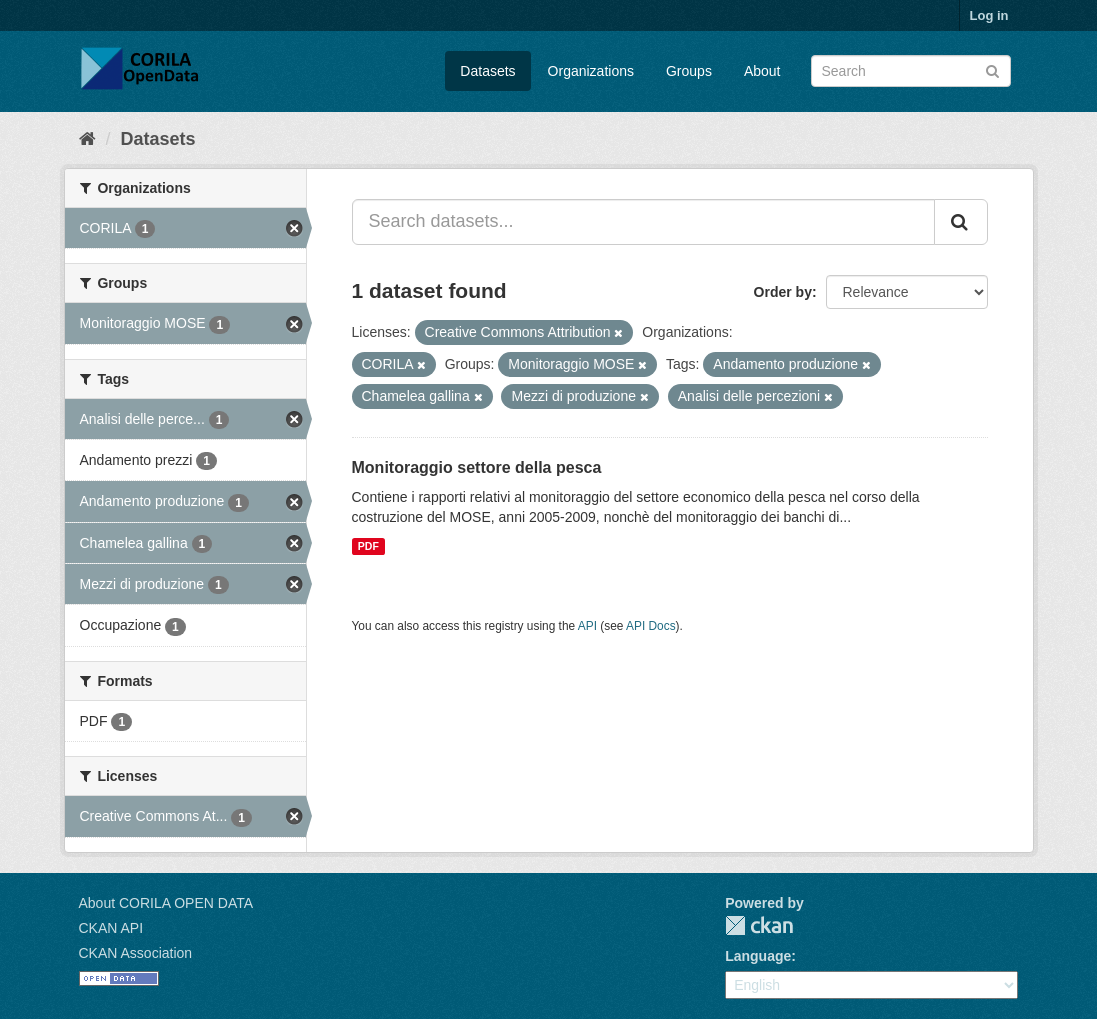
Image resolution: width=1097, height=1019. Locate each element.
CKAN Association (136, 953)
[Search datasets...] (643, 222)
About (762, 71)
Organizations (591, 71)
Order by (783, 292)
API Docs (651, 626)
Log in (989, 15)
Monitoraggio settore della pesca (477, 467)
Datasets (487, 71)
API (587, 626)
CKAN (759, 925)
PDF (368, 546)
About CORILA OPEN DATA (166, 903)
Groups (689, 71)
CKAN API (111, 928)
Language (758, 956)
